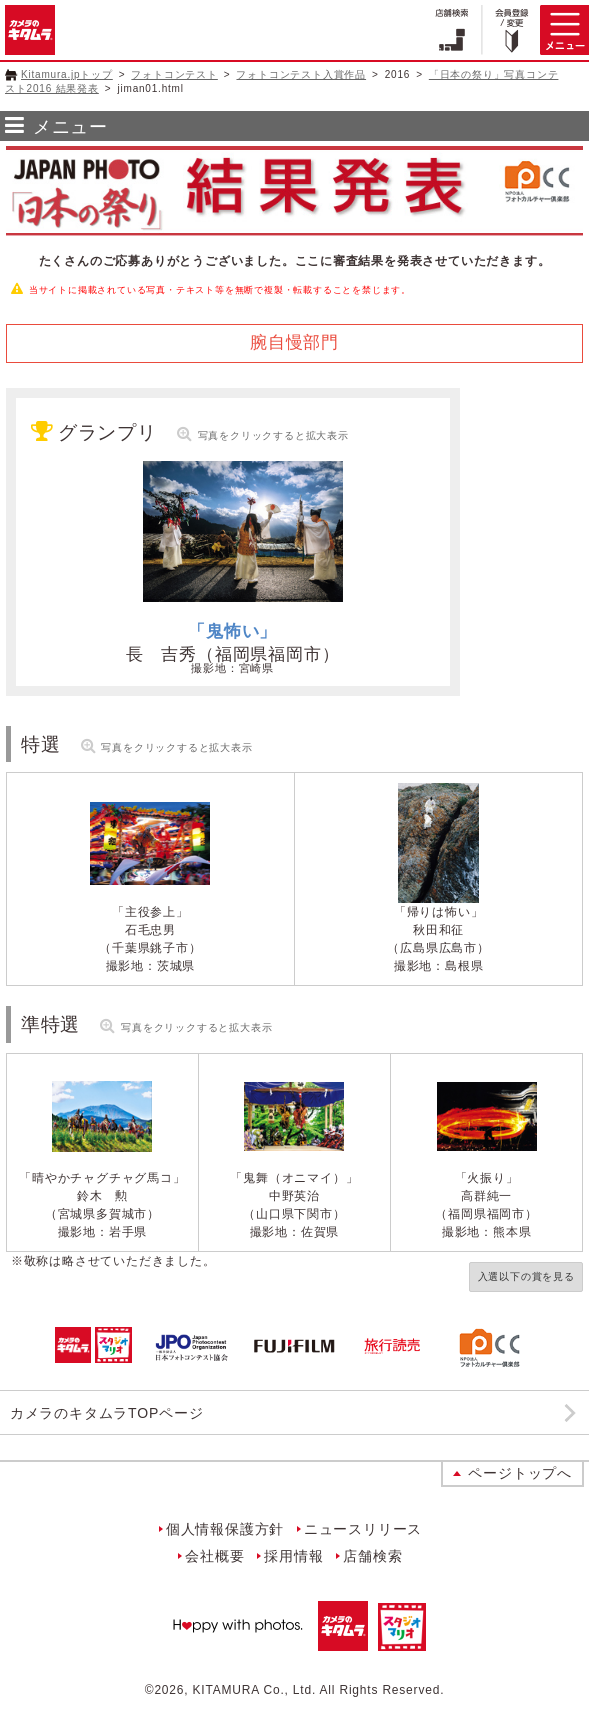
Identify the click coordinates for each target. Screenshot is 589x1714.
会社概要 (214, 1556)
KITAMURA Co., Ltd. (255, 1690)
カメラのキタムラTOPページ (107, 1413)
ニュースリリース (363, 1529)
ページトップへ (520, 1473)
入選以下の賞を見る (526, 1276)
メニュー (70, 127)
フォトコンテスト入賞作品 (301, 74)
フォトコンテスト (174, 74)
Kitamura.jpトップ (67, 74)
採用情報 (293, 1556)
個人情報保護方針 (225, 1529)
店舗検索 (372, 1556)
